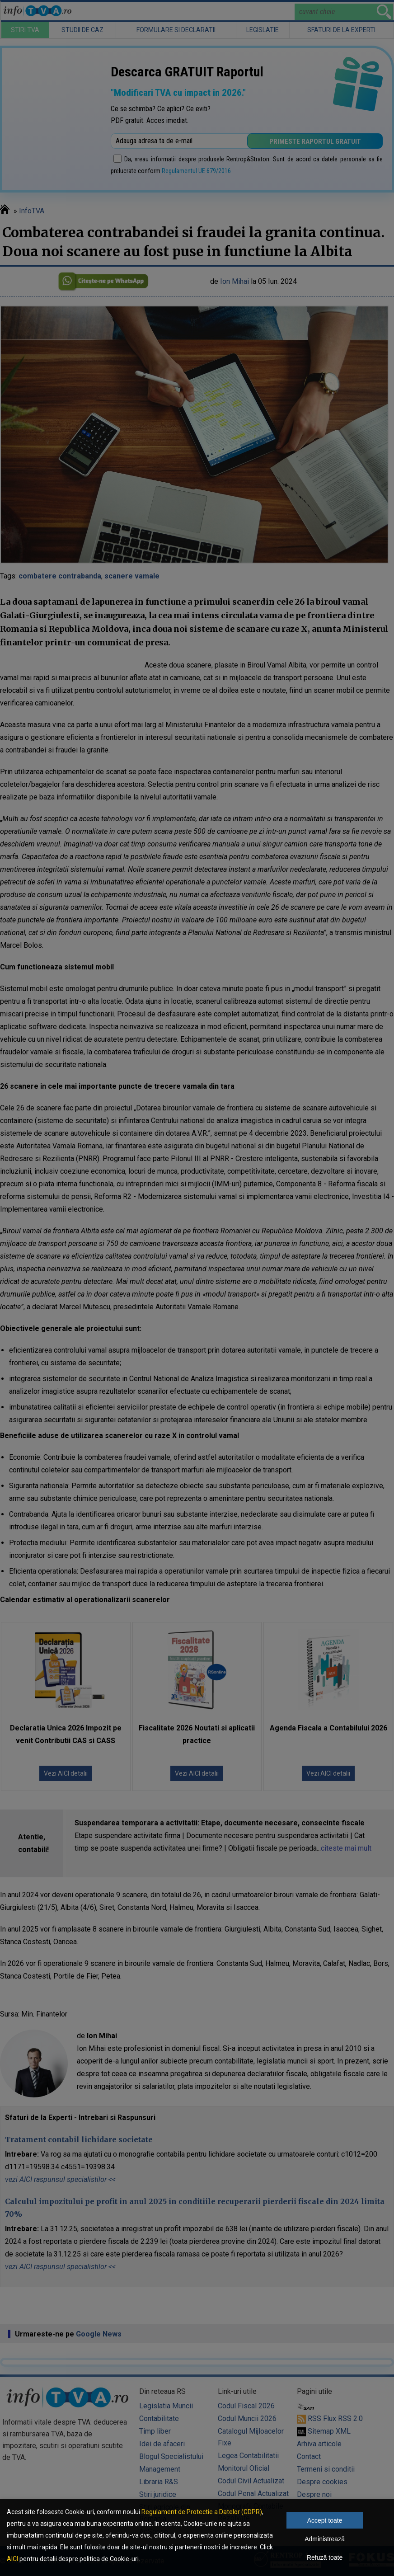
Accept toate (324, 2520)
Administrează (325, 2539)
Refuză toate (324, 2557)
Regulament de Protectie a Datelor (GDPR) (201, 2511)
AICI (12, 2558)
